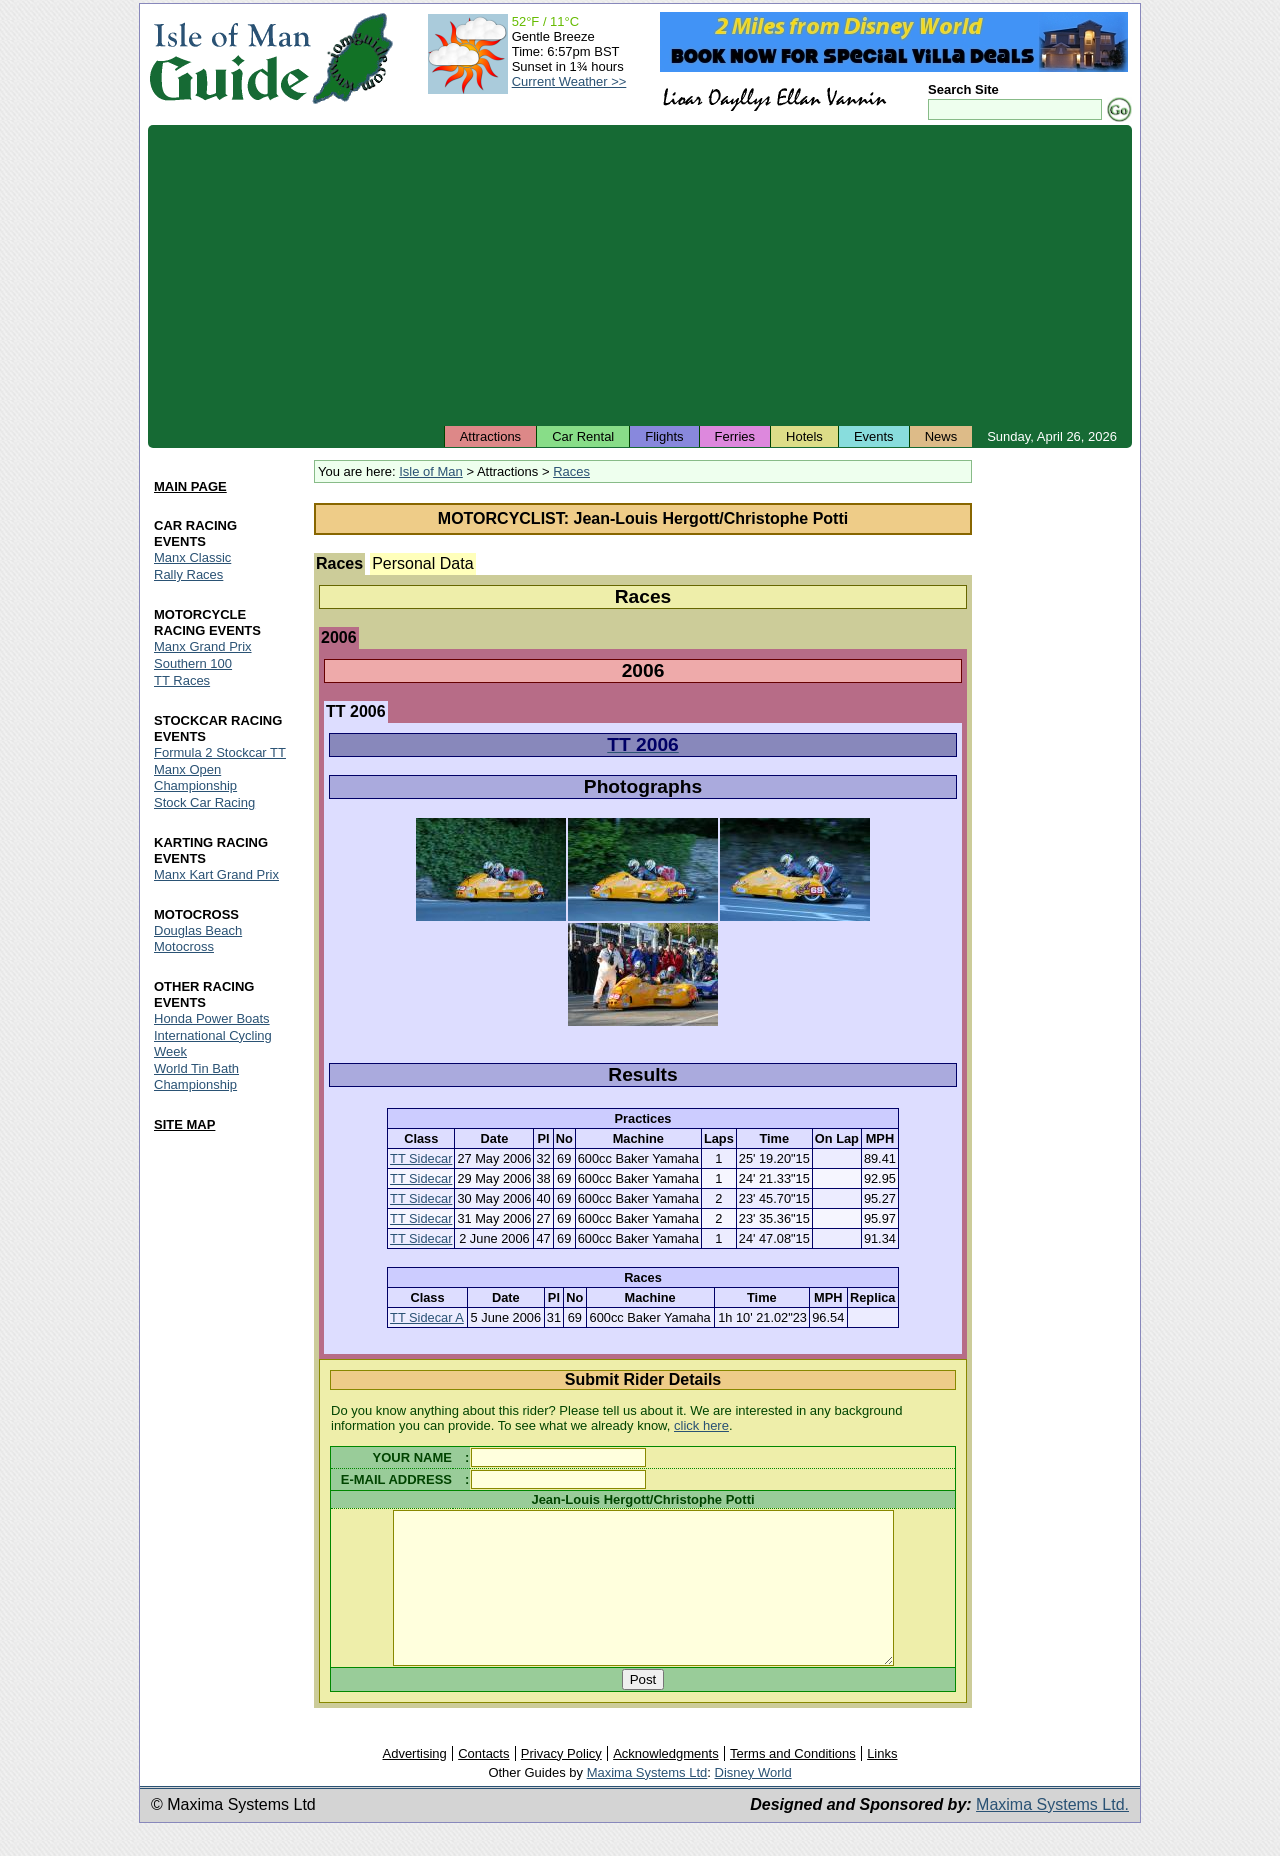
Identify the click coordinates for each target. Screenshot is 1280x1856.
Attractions (490, 436)
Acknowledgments (666, 1783)
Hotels (804, 436)
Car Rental (583, 436)
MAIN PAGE (190, 486)
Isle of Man (431, 471)
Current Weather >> (569, 81)
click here (701, 1425)
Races (571, 471)
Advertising (414, 1783)
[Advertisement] (640, 275)
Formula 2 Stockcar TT (220, 752)
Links (882, 1783)
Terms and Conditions (793, 1783)
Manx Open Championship (195, 777)
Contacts (483, 1783)
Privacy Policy (561, 1783)
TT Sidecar (421, 1158)
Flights (664, 436)
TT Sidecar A (427, 1317)
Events (874, 436)
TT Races (182, 680)
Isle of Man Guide (229, 58)
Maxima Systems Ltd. (1052, 1834)
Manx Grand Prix (203, 646)
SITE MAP (184, 1124)
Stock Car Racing (204, 802)
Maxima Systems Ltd (647, 1802)
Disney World (753, 1802)
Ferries (735, 436)
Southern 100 (193, 663)
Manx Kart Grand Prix (216, 874)
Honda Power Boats (212, 1018)
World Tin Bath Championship (196, 1076)
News (941, 436)
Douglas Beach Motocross (198, 938)
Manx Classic (192, 557)
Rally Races (188, 574)
